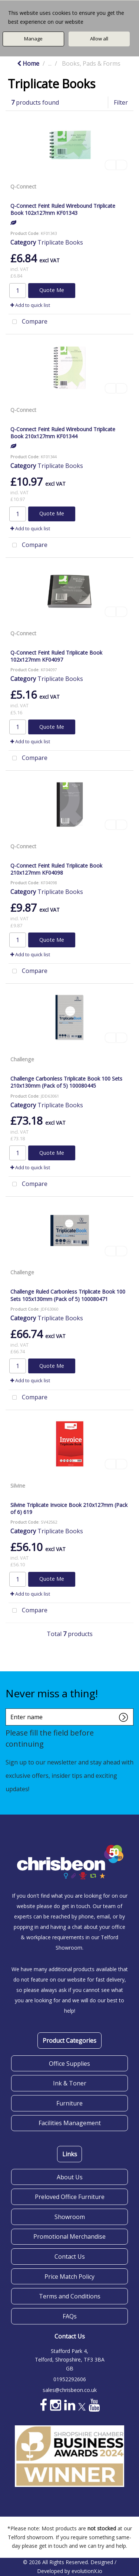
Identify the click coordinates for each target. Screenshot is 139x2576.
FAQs (70, 2316)
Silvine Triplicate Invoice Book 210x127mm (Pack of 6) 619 (69, 1508)
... (50, 63)
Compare (28, 322)
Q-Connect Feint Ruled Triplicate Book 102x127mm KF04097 (56, 656)
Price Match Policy (69, 2276)
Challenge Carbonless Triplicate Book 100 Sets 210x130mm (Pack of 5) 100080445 (66, 1082)
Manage (33, 38)
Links (69, 2154)
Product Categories (69, 2040)
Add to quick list (30, 305)
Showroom (69, 2217)
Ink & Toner (69, 2083)
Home (28, 63)
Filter (121, 102)
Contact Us (69, 2256)
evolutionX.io (87, 2571)
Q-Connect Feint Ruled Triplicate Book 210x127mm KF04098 (56, 869)
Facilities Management (70, 2123)
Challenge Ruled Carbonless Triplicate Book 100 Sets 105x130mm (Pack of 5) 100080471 (67, 1295)
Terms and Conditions (69, 2296)
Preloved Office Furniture (70, 2197)
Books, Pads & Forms (91, 63)
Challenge (22, 1059)
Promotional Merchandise (69, 2236)
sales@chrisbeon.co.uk (70, 2389)
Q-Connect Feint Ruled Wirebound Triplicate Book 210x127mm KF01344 (62, 433)
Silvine (17, 1485)
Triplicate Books (60, 242)
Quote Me (51, 290)
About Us (70, 2177)
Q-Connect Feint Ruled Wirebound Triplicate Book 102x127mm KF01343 (62, 209)
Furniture (69, 2103)
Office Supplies (69, 2063)
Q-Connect (23, 186)
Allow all (99, 38)
